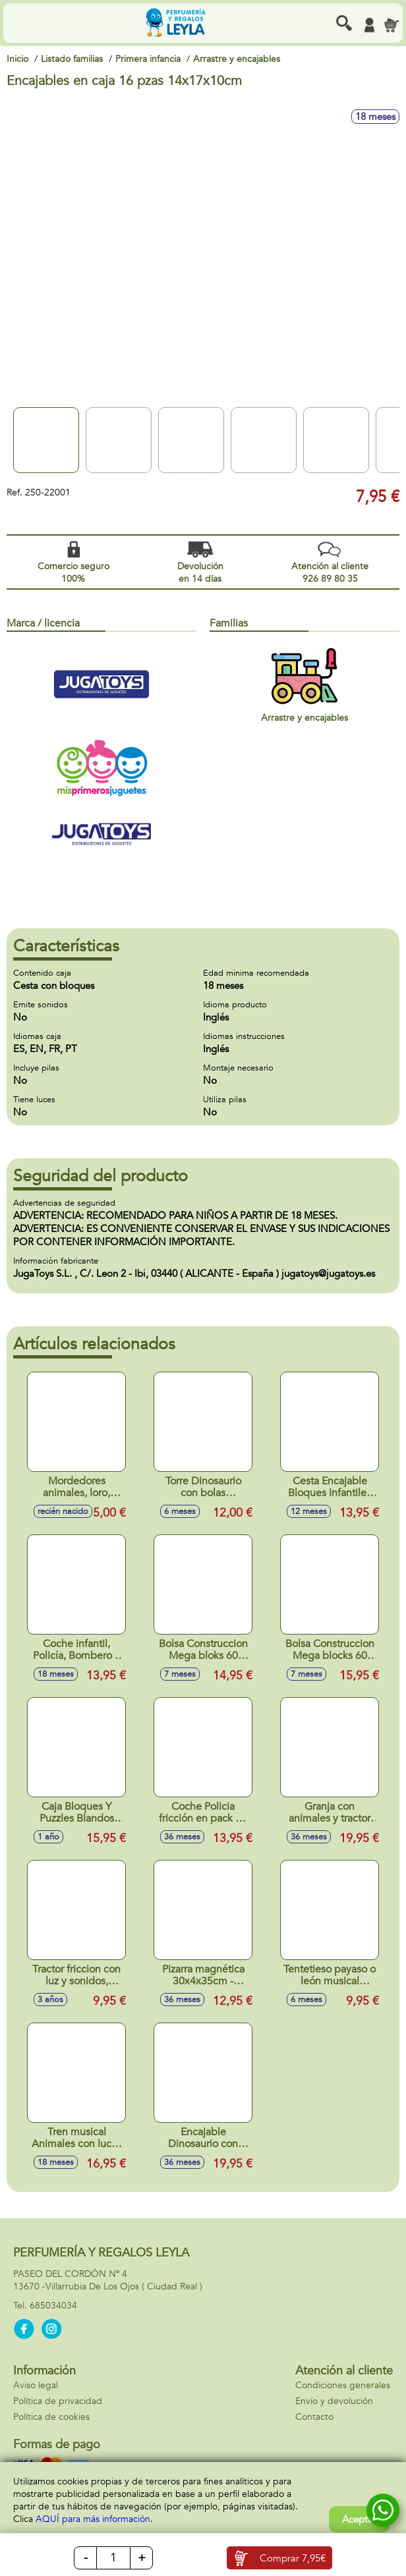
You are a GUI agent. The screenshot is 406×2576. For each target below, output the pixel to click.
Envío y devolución (334, 2401)
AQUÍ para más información (93, 2519)
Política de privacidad (57, 2401)
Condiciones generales (342, 2385)
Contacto (314, 2417)
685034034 (53, 2305)
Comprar (293, 2558)
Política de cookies (51, 2417)
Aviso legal (35, 2385)
